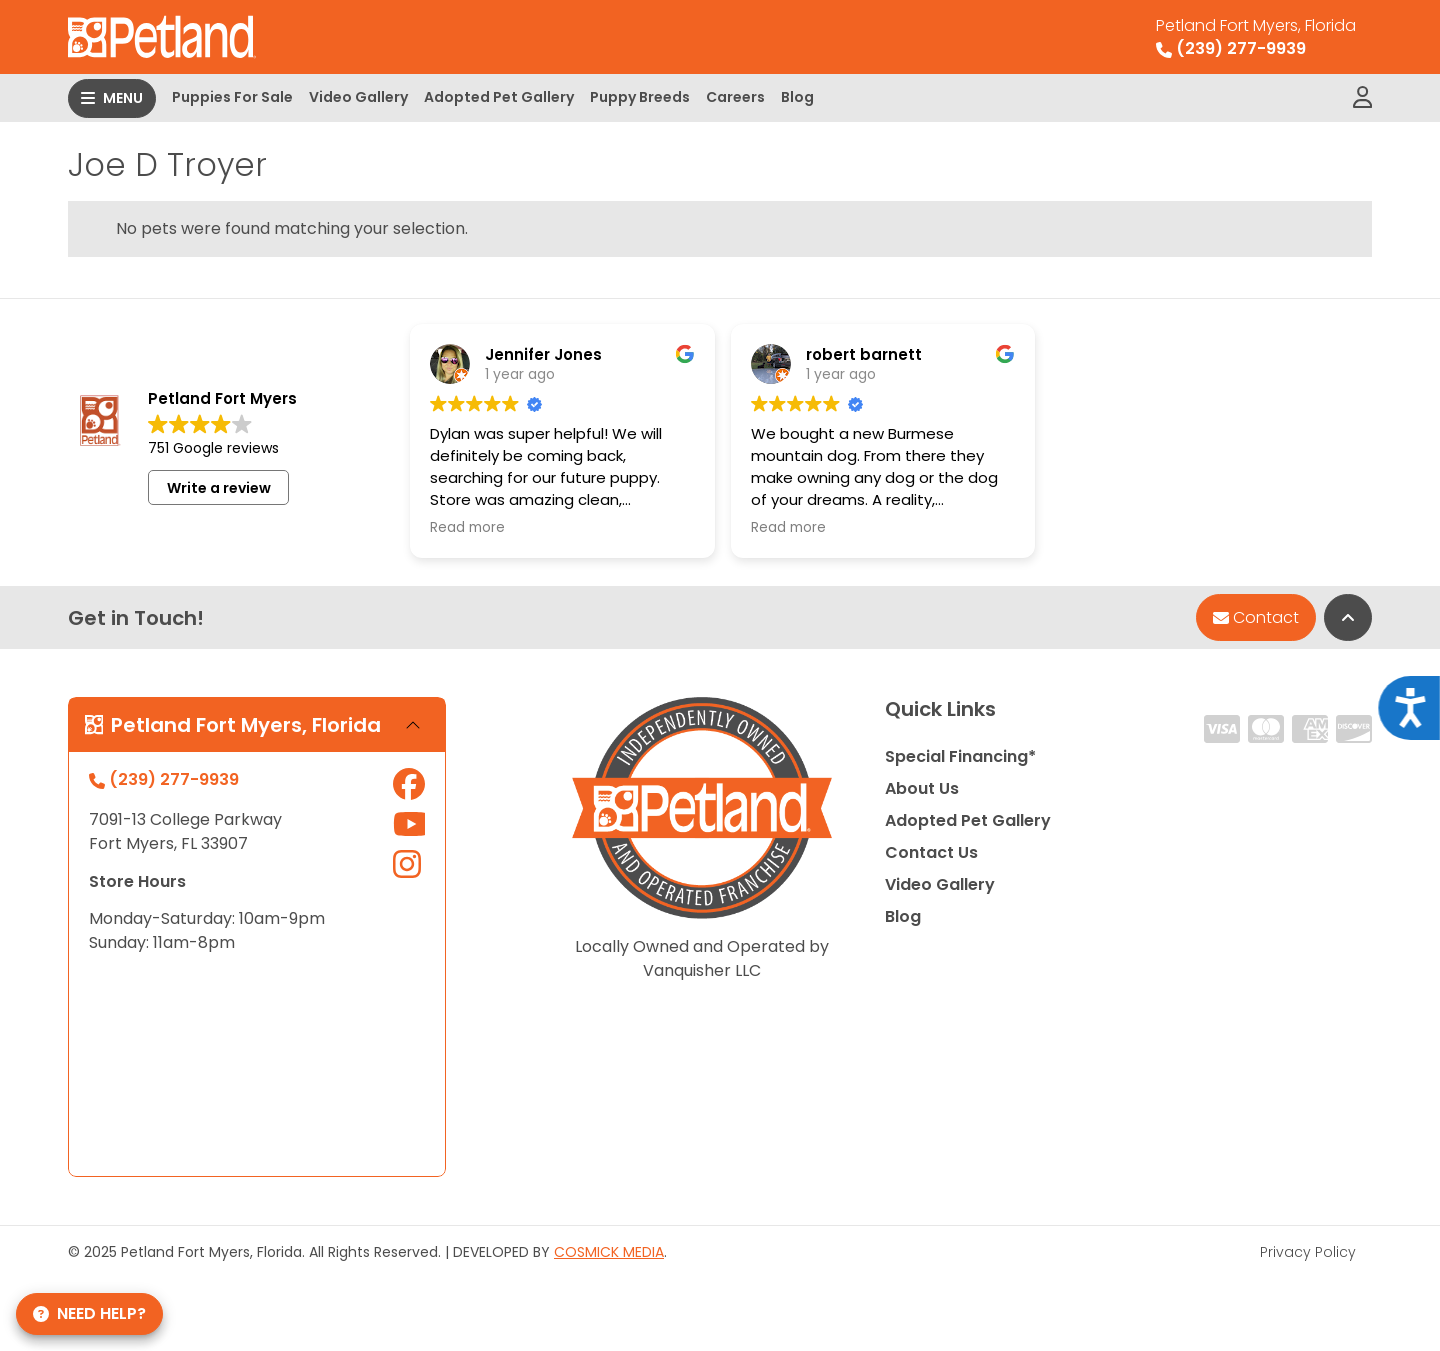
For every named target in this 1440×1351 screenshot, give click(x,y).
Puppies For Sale (232, 97)
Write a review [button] (219, 488)
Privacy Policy (1308, 1252)
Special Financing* (960, 756)
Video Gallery (358, 97)
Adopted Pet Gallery (499, 97)
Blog (797, 97)
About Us (922, 788)
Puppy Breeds (640, 97)
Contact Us (931, 852)
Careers (735, 97)
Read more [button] (467, 528)
